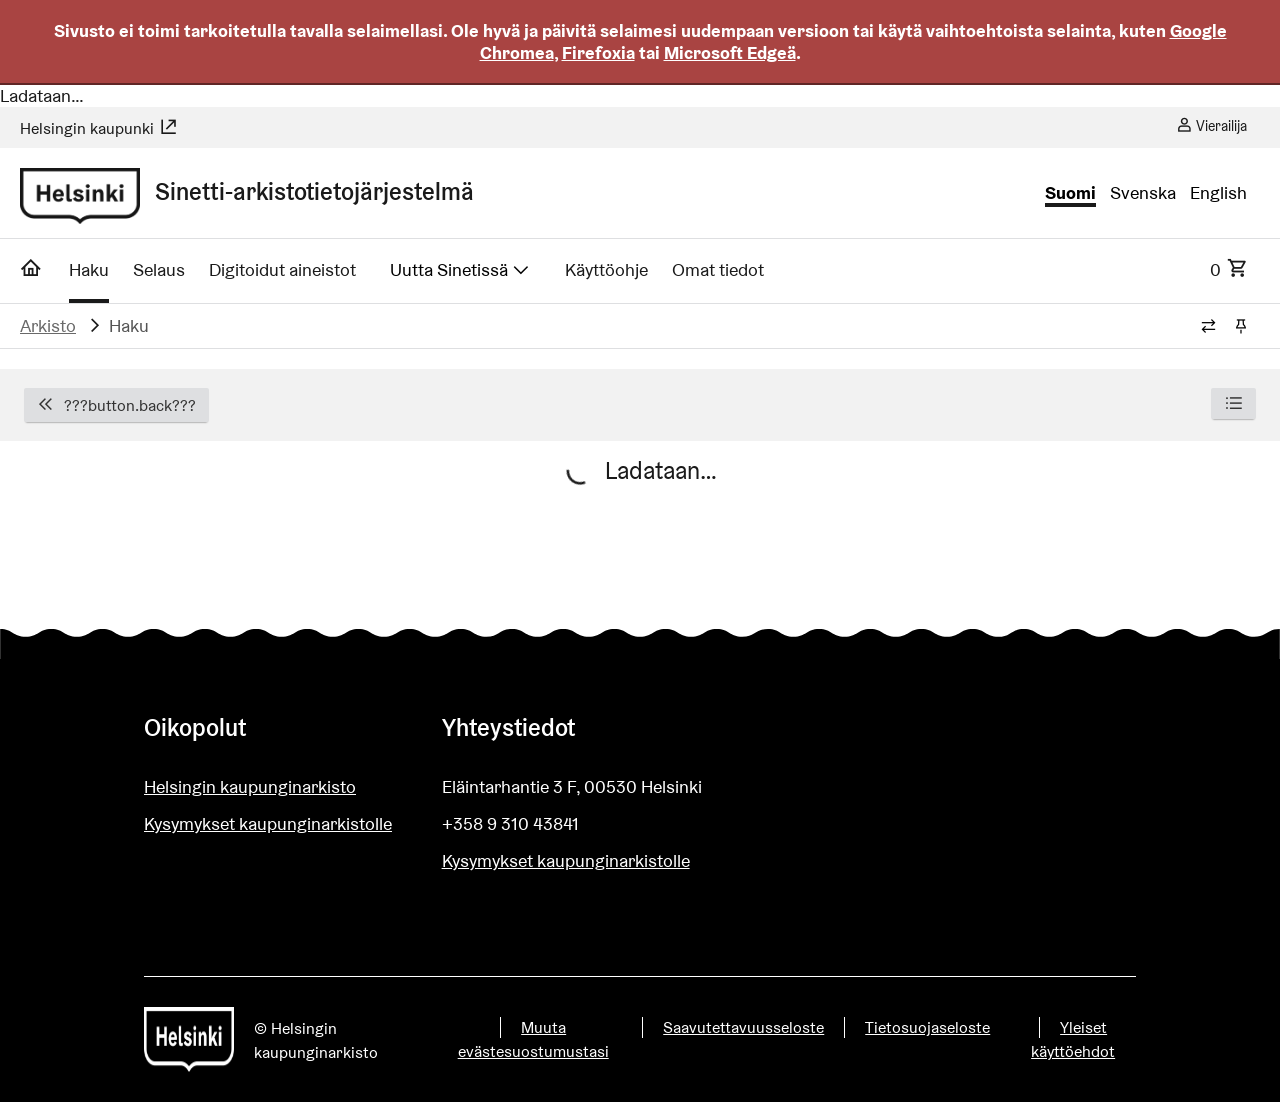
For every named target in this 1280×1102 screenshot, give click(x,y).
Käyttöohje (606, 269)
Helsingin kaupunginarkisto (250, 786)
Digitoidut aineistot (282, 269)
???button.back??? (117, 405)
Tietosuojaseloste (927, 1027)
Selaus (159, 269)
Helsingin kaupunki (99, 128)
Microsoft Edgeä (730, 52)
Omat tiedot (718, 269)
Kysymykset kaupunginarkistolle (268, 823)
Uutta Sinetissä (461, 269)
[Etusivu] (31, 274)
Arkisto (48, 325)
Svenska (1143, 193)
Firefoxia (598, 52)
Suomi (1070, 193)
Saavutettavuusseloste (743, 1027)
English (1218, 193)
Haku (89, 269)
